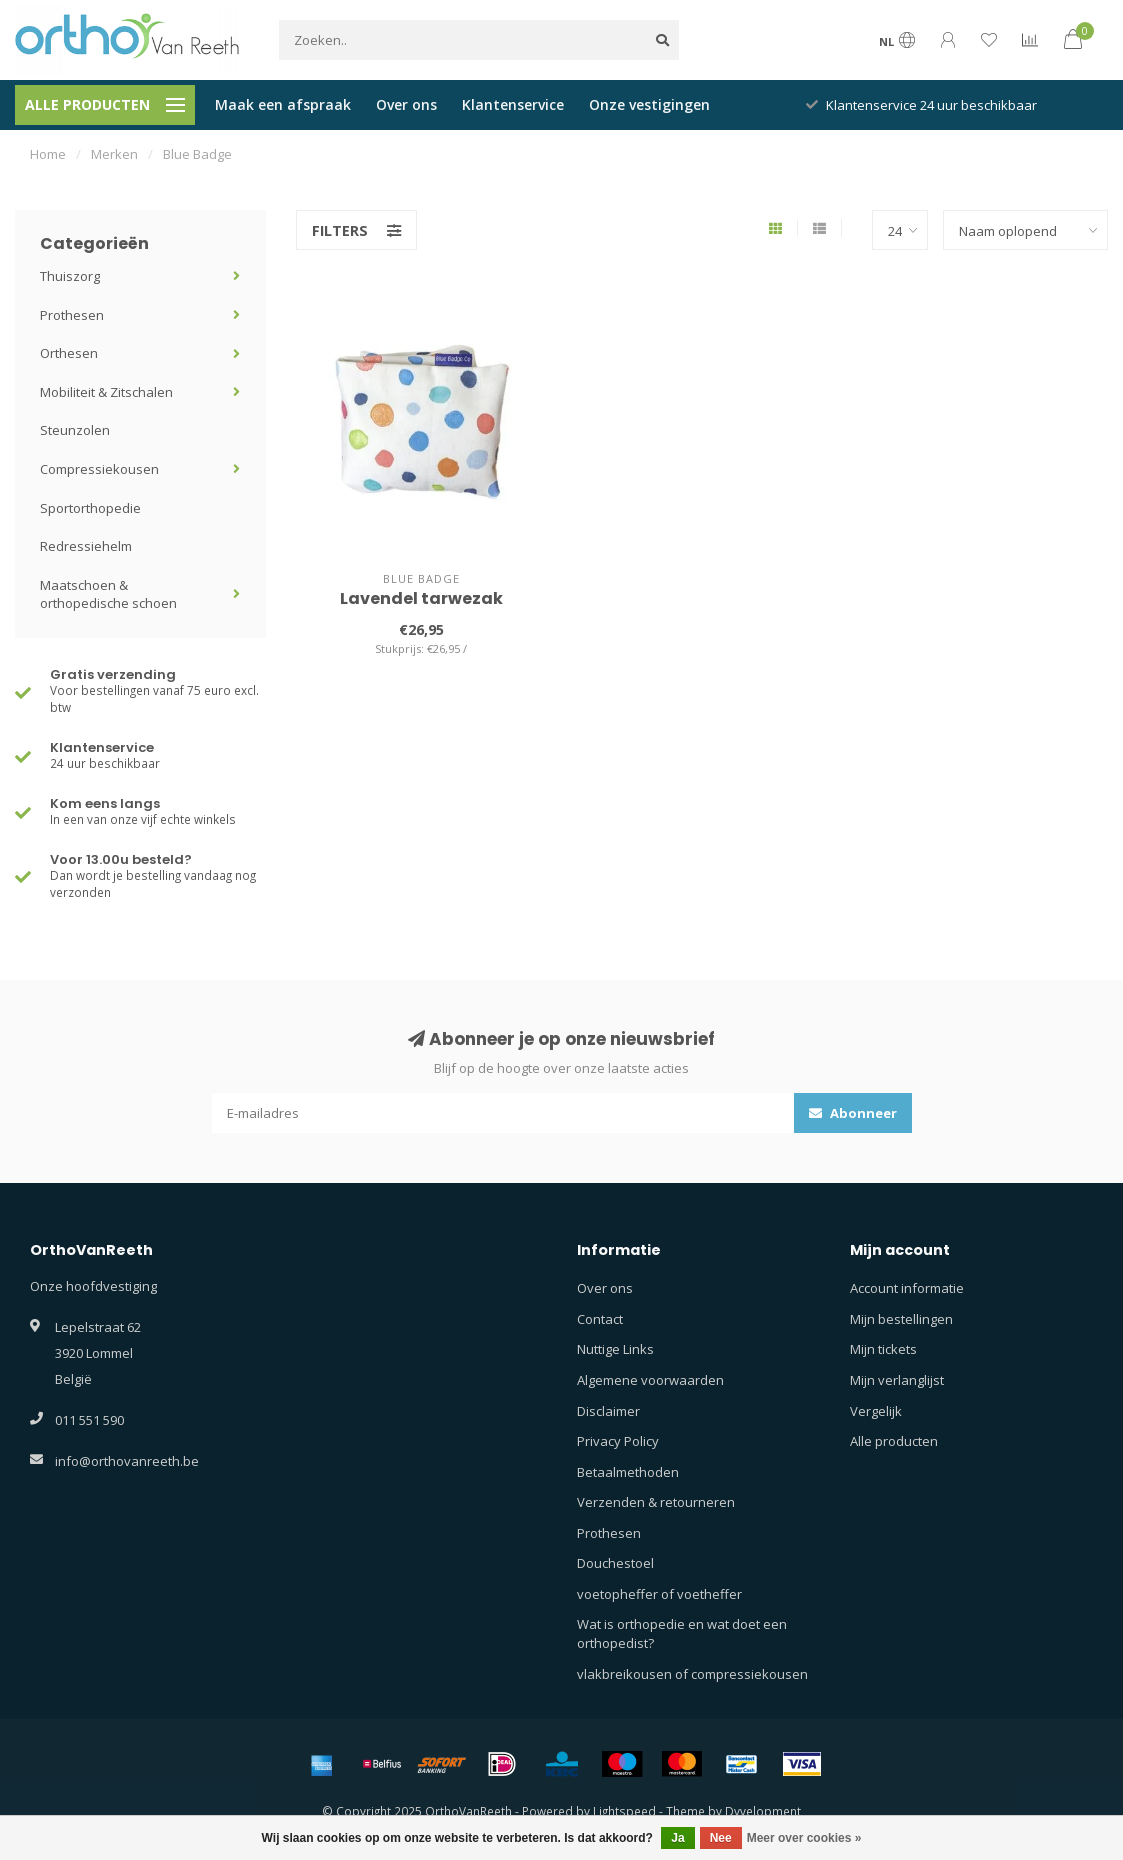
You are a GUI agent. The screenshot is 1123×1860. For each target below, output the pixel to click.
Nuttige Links (615, 1349)
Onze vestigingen (649, 104)
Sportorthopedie (90, 508)
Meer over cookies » (804, 1838)
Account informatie (907, 1288)
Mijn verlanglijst (897, 1380)
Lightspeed (624, 1811)
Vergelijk (876, 1411)
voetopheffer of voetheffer (659, 1594)
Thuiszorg (70, 276)
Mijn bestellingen (901, 1319)
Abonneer (853, 1113)
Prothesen (72, 315)
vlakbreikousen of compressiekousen (692, 1674)
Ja (677, 1838)
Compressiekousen (99, 469)
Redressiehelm (86, 546)
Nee (721, 1838)
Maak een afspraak (283, 104)
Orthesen (69, 353)
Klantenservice (513, 104)
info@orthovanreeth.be (127, 1461)
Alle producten (894, 1441)
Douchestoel (615, 1563)
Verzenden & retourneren (656, 1502)
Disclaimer (608, 1411)
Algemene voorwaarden (650, 1380)
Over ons (406, 104)
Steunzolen (75, 430)
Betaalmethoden (628, 1472)
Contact (600, 1319)
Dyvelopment (763, 1811)
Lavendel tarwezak (421, 598)
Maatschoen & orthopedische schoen (108, 594)
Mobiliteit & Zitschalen (106, 392)
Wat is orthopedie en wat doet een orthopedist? (682, 1633)
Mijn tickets (883, 1349)
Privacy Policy (618, 1441)
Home (48, 154)
